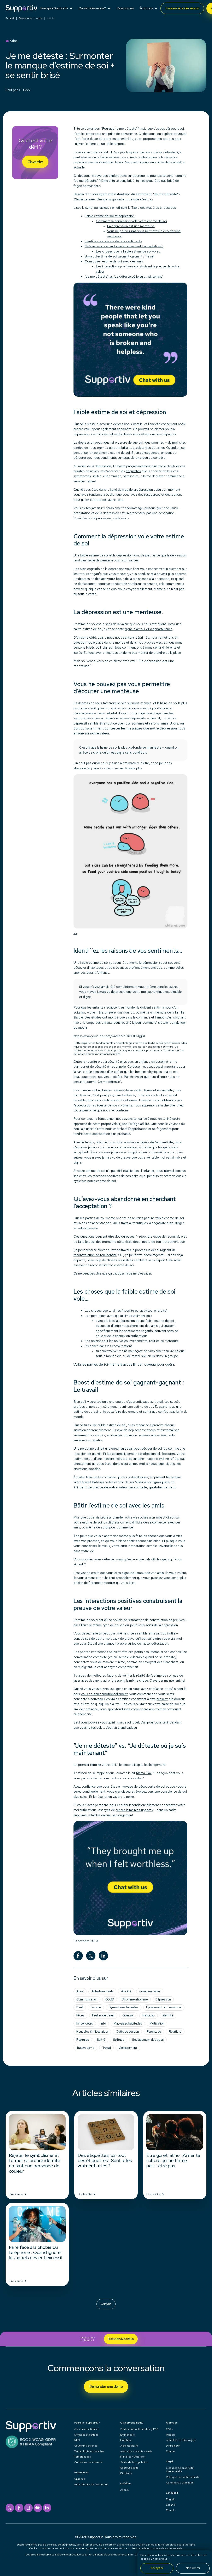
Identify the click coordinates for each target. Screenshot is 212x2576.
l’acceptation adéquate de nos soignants (102, 1105)
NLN (77, 2443)
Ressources (25, 18)
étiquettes (133, 471)
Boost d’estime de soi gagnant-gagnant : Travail (119, 256)
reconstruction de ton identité (95, 1255)
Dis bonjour (173, 2448)
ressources (152, 494)
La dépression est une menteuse (131, 226)
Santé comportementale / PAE (139, 2432)
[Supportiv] (21, 8)
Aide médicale (129, 2448)
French (170, 2513)
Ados (39, 18)
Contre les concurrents (88, 2465)
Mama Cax (144, 1773)
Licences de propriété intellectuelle (180, 2472)
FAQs (169, 2432)
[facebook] (79, 1957)
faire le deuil (86, 1241)
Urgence (79, 2481)
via (75, 933)
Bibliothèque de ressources (91, 2487)
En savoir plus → (160, 2558)
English (170, 2502)
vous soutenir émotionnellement (104, 1694)
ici (151, 199)
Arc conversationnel (86, 2432)
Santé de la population (134, 2465)
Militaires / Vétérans (132, 2459)
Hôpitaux (125, 2443)
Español (171, 2507)
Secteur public (129, 2470)
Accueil (10, 18)
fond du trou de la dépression (131, 489)
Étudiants (126, 2476)
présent (162, 1699)
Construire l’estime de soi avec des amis (114, 261)
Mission (170, 2437)
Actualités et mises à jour (181, 2443)
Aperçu (124, 2492)
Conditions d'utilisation (180, 2485)
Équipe (170, 2454)
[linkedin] (110, 1957)
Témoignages (82, 2459)
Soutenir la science (86, 2448)
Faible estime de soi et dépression (110, 216)
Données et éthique (86, 2437)
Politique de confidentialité (183, 2480)
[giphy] (28, 2510)
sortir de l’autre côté (108, 500)
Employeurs (127, 2437)
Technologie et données (89, 2454)
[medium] (38, 2510)
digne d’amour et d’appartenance (148, 629)
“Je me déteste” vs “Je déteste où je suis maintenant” (124, 276)
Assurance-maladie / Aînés (136, 2454)
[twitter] (95, 1957)
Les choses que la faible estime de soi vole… (128, 251)
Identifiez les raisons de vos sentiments (113, 241)
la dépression (149, 962)
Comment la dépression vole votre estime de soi (131, 221)
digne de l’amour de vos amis (143, 1573)
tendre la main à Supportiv (134, 1810)
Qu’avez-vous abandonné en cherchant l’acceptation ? (124, 246)
